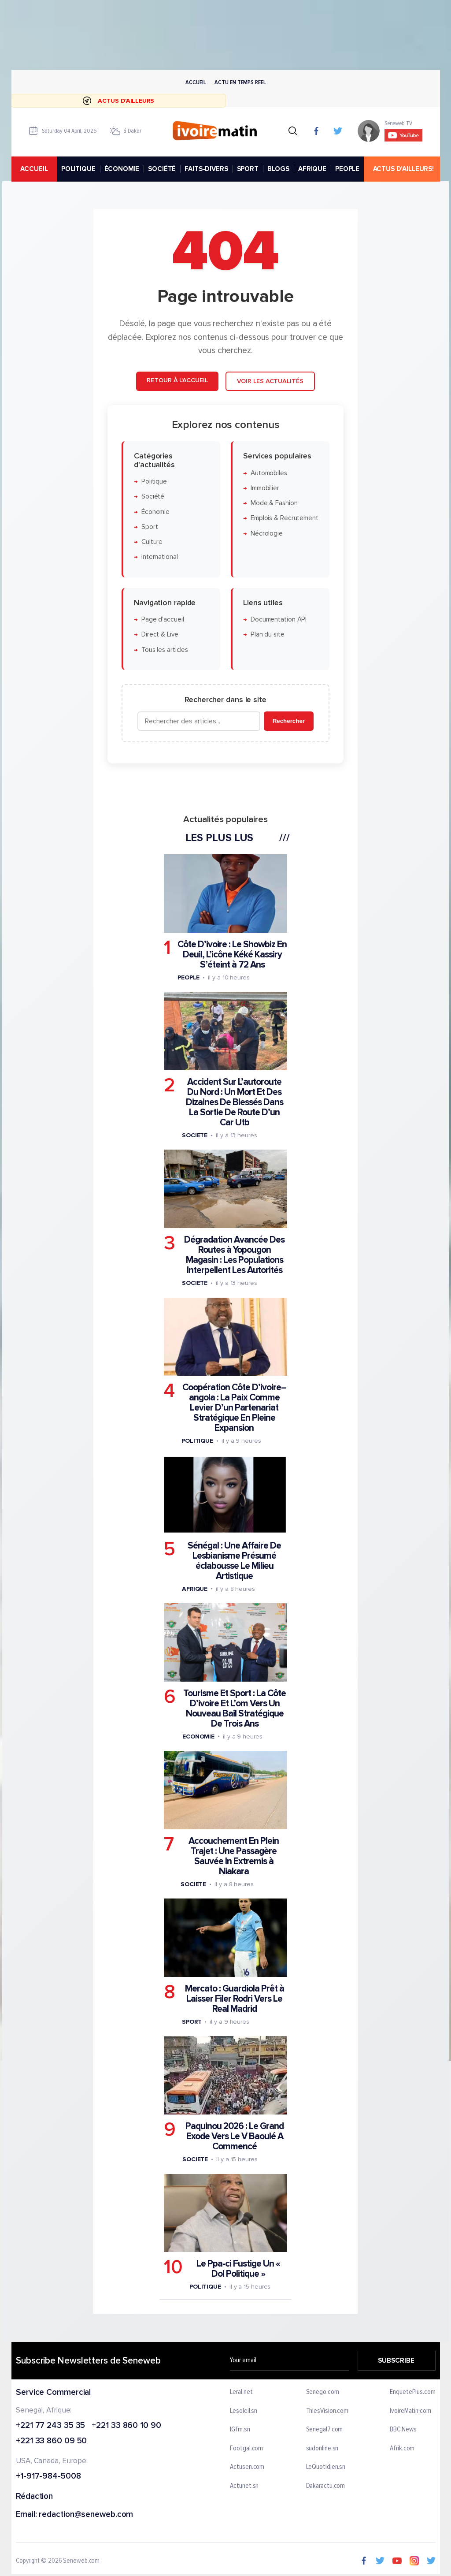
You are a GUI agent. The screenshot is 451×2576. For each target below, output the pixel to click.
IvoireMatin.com (410, 2411)
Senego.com (322, 2392)
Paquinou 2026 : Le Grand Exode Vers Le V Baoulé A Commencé (234, 2136)
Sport (149, 527)
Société (152, 496)
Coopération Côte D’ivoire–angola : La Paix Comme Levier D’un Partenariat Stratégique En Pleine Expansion (234, 1407)
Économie (155, 512)
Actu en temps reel (240, 82)
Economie (198, 1736)
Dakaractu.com (325, 2486)
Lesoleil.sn (243, 2411)
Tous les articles (164, 650)
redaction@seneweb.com (86, 2515)
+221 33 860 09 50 (51, 2441)
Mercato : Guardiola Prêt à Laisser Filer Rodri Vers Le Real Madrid (234, 1999)
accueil (34, 169)
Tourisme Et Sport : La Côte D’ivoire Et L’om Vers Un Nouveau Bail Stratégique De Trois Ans (234, 1708)
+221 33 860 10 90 (126, 2425)
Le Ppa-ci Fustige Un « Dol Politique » (238, 2269)
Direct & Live (159, 634)
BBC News (403, 2430)
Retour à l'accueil (177, 380)
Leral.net (241, 2392)
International (159, 557)
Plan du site (268, 634)
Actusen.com (247, 2467)
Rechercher (289, 721)
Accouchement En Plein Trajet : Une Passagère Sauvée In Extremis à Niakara (234, 1856)
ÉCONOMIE (121, 169)
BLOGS (278, 169)
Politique (154, 481)
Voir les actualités (270, 381)
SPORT (247, 169)
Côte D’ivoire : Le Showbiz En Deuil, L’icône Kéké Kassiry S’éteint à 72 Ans (232, 954)
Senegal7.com (324, 2430)
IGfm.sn (240, 2430)
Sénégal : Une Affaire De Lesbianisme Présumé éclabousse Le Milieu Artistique (234, 1561)
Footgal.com (246, 2449)
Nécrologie (267, 533)
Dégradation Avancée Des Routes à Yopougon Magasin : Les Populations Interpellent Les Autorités (234, 1255)
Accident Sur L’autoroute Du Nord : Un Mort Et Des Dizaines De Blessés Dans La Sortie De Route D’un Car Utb (234, 1102)
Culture (152, 542)
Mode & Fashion (274, 503)
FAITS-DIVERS (206, 169)
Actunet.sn (244, 2486)
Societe (194, 1135)
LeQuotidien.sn (325, 2467)
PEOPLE (347, 169)
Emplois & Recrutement (284, 518)
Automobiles (269, 473)
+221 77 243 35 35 (50, 2425)
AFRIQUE (312, 169)
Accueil (195, 82)
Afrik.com (402, 2449)
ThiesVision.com (327, 2411)
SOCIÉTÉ (162, 169)
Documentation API (279, 619)
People (188, 977)
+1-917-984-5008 (48, 2476)
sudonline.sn (322, 2449)
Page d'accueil (162, 619)
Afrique (194, 1589)
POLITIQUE (78, 169)
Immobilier (265, 488)
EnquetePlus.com (413, 2392)
